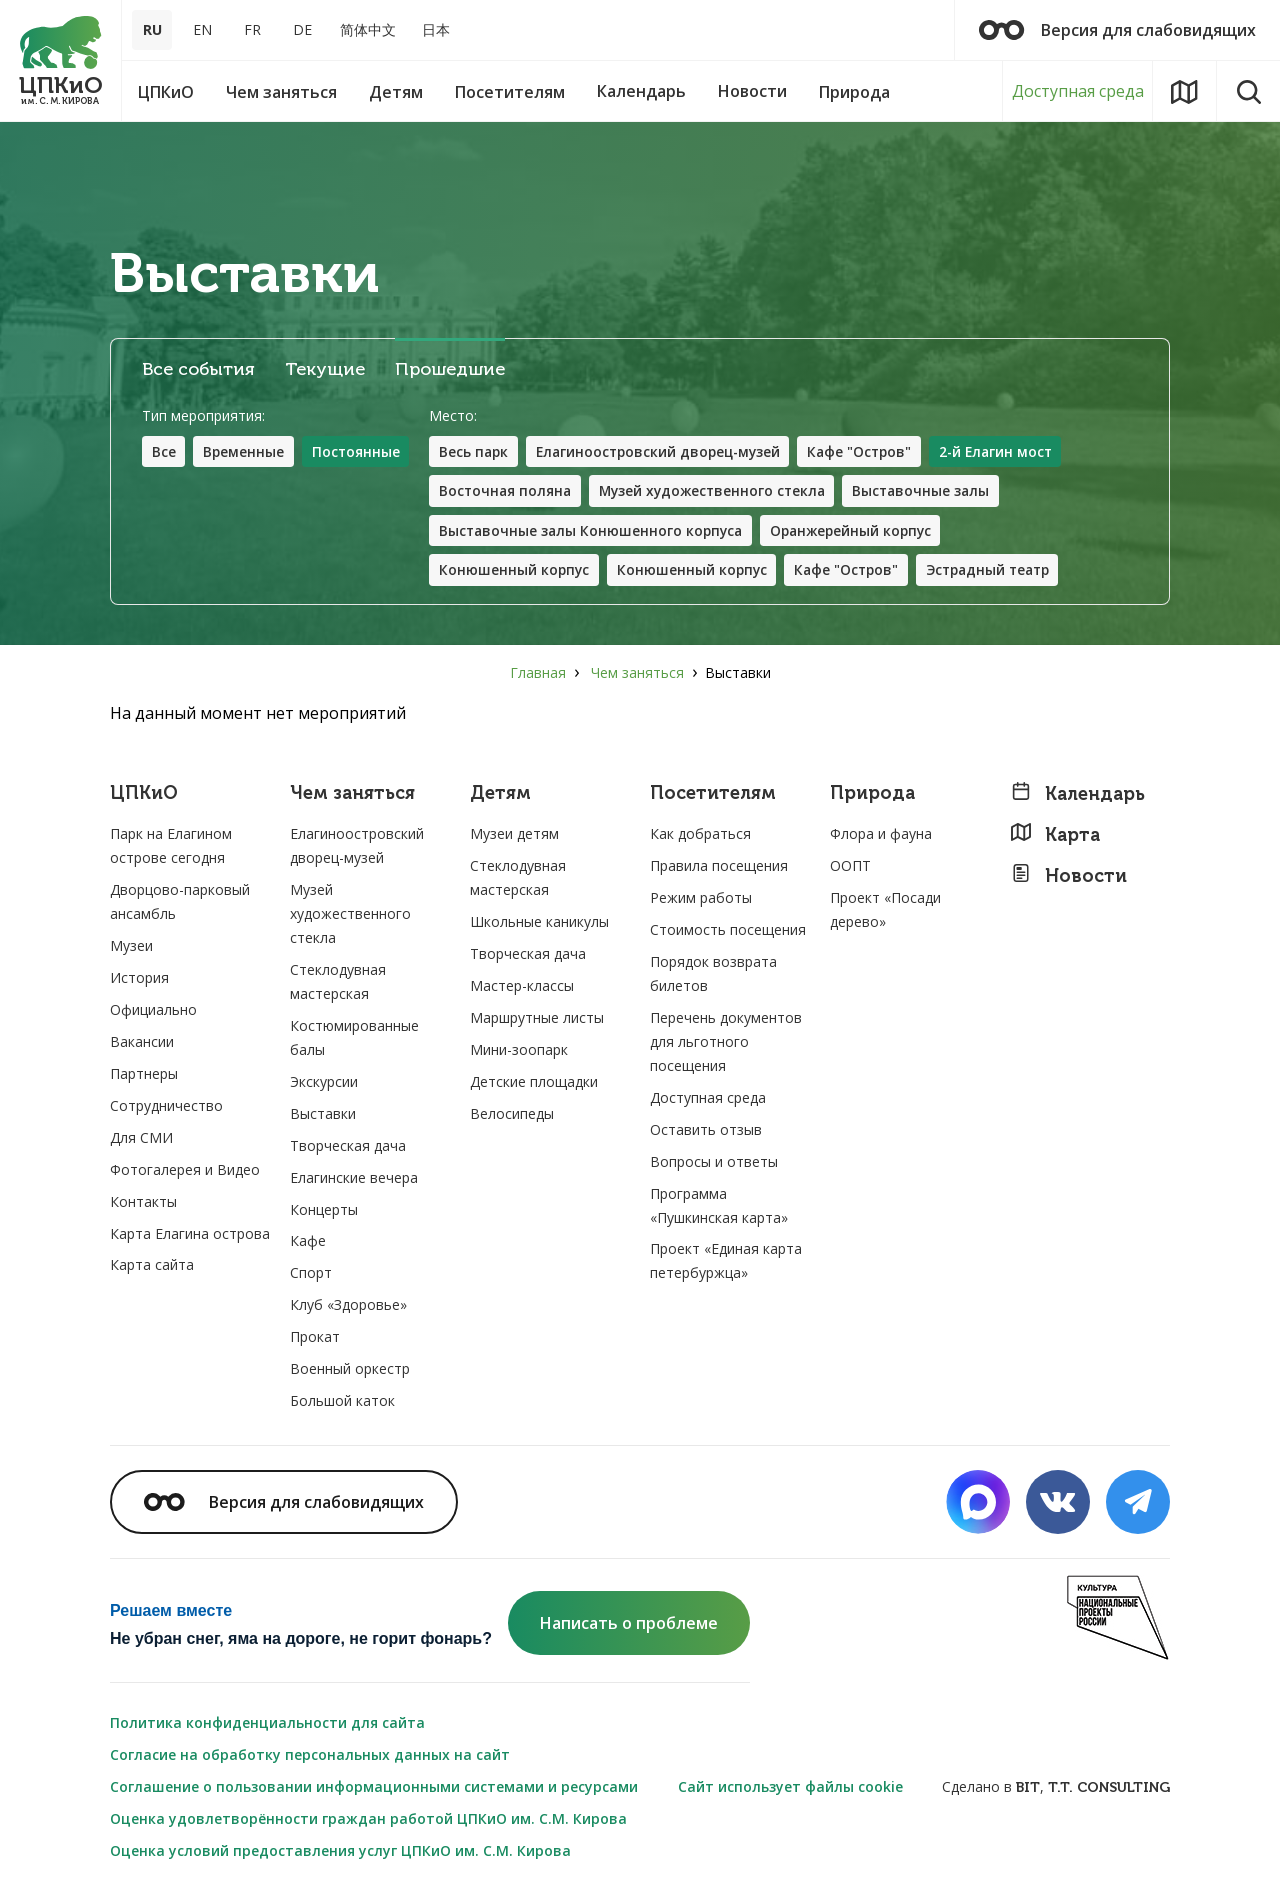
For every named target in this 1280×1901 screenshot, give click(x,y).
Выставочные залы (937, 491)
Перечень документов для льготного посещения (726, 1043)
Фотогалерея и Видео (185, 1171)
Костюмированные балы (354, 1039)
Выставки (323, 1115)
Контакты (143, 1203)
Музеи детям (514, 835)
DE (302, 29)
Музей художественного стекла (722, 491)
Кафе (308, 1243)
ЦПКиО (144, 796)
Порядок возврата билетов (713, 975)
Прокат (315, 1338)
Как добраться (700, 835)
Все (164, 451)
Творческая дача (348, 1147)
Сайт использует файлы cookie (790, 1788)
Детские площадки (534, 1083)
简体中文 (368, 29)
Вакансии (142, 1043)
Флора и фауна (881, 835)
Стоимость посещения (728, 931)
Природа (872, 796)
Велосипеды (512, 1115)
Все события (198, 369)
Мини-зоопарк (519, 1051)
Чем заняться (637, 674)
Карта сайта (152, 1267)
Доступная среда (1078, 91)
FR (252, 29)
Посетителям (713, 796)
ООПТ (850, 867)
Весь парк (478, 451)
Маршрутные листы (537, 1019)
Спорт (311, 1275)
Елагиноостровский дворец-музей (668, 451)
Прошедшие (450, 369)
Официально (153, 1011)
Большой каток (342, 1402)
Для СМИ (141, 1139)
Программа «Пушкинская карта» (719, 1207)
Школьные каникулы (539, 923)
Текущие (325, 369)
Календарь (1077, 796)
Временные (245, 451)
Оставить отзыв (706, 1131)
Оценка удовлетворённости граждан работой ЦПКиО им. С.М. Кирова (368, 1820)
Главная (538, 674)
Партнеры (144, 1075)
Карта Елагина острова (190, 1235)
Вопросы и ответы (714, 1163)
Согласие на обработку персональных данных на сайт (310, 1756)
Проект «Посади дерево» (885, 911)
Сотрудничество (166, 1107)
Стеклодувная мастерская (338, 983)
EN (202, 29)
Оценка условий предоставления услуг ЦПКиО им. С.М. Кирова (340, 1852)
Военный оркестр (350, 1370)
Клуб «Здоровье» (348, 1306)
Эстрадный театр (1003, 571)
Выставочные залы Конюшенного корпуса (597, 531)
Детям (500, 796)
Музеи (131, 947)
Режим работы (701, 899)
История (139, 979)
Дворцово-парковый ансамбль (180, 903)
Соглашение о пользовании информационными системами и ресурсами (374, 1788)
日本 (436, 29)
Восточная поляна (510, 491)
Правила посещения (719, 867)
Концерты (324, 1211)
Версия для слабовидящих (1117, 30)
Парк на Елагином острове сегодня (171, 847)
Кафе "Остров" (875, 451)
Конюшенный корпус (519, 571)
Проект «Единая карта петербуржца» (726, 1263)
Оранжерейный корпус (863, 531)
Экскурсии (324, 1083)
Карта (1055, 836)
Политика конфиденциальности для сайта (267, 1724)
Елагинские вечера (354, 1179)
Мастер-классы (522, 987)
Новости (1068, 877)
